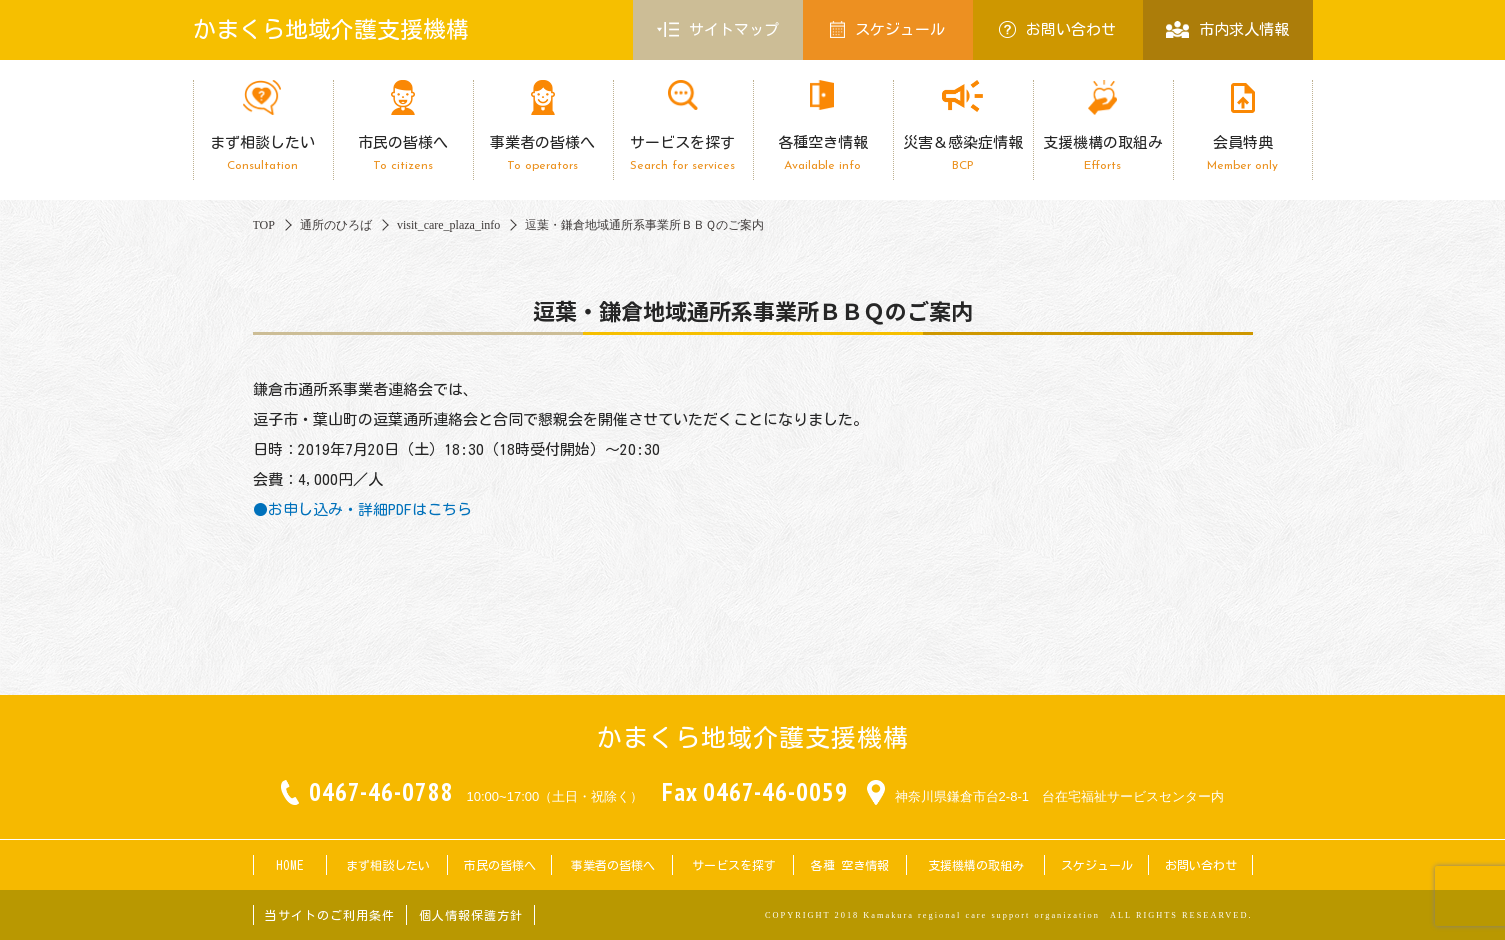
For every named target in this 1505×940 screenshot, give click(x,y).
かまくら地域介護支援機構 (331, 29)
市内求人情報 (1227, 29)
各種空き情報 (823, 153)
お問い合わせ (1057, 29)
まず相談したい (263, 153)
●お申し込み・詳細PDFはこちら (362, 509)
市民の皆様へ (403, 153)
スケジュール (888, 29)
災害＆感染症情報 (963, 153)
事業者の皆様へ (543, 153)
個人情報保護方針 (471, 915)
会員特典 (1243, 153)
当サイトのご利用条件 (330, 915)
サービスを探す (683, 153)
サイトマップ (718, 30)
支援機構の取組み (1103, 153)
